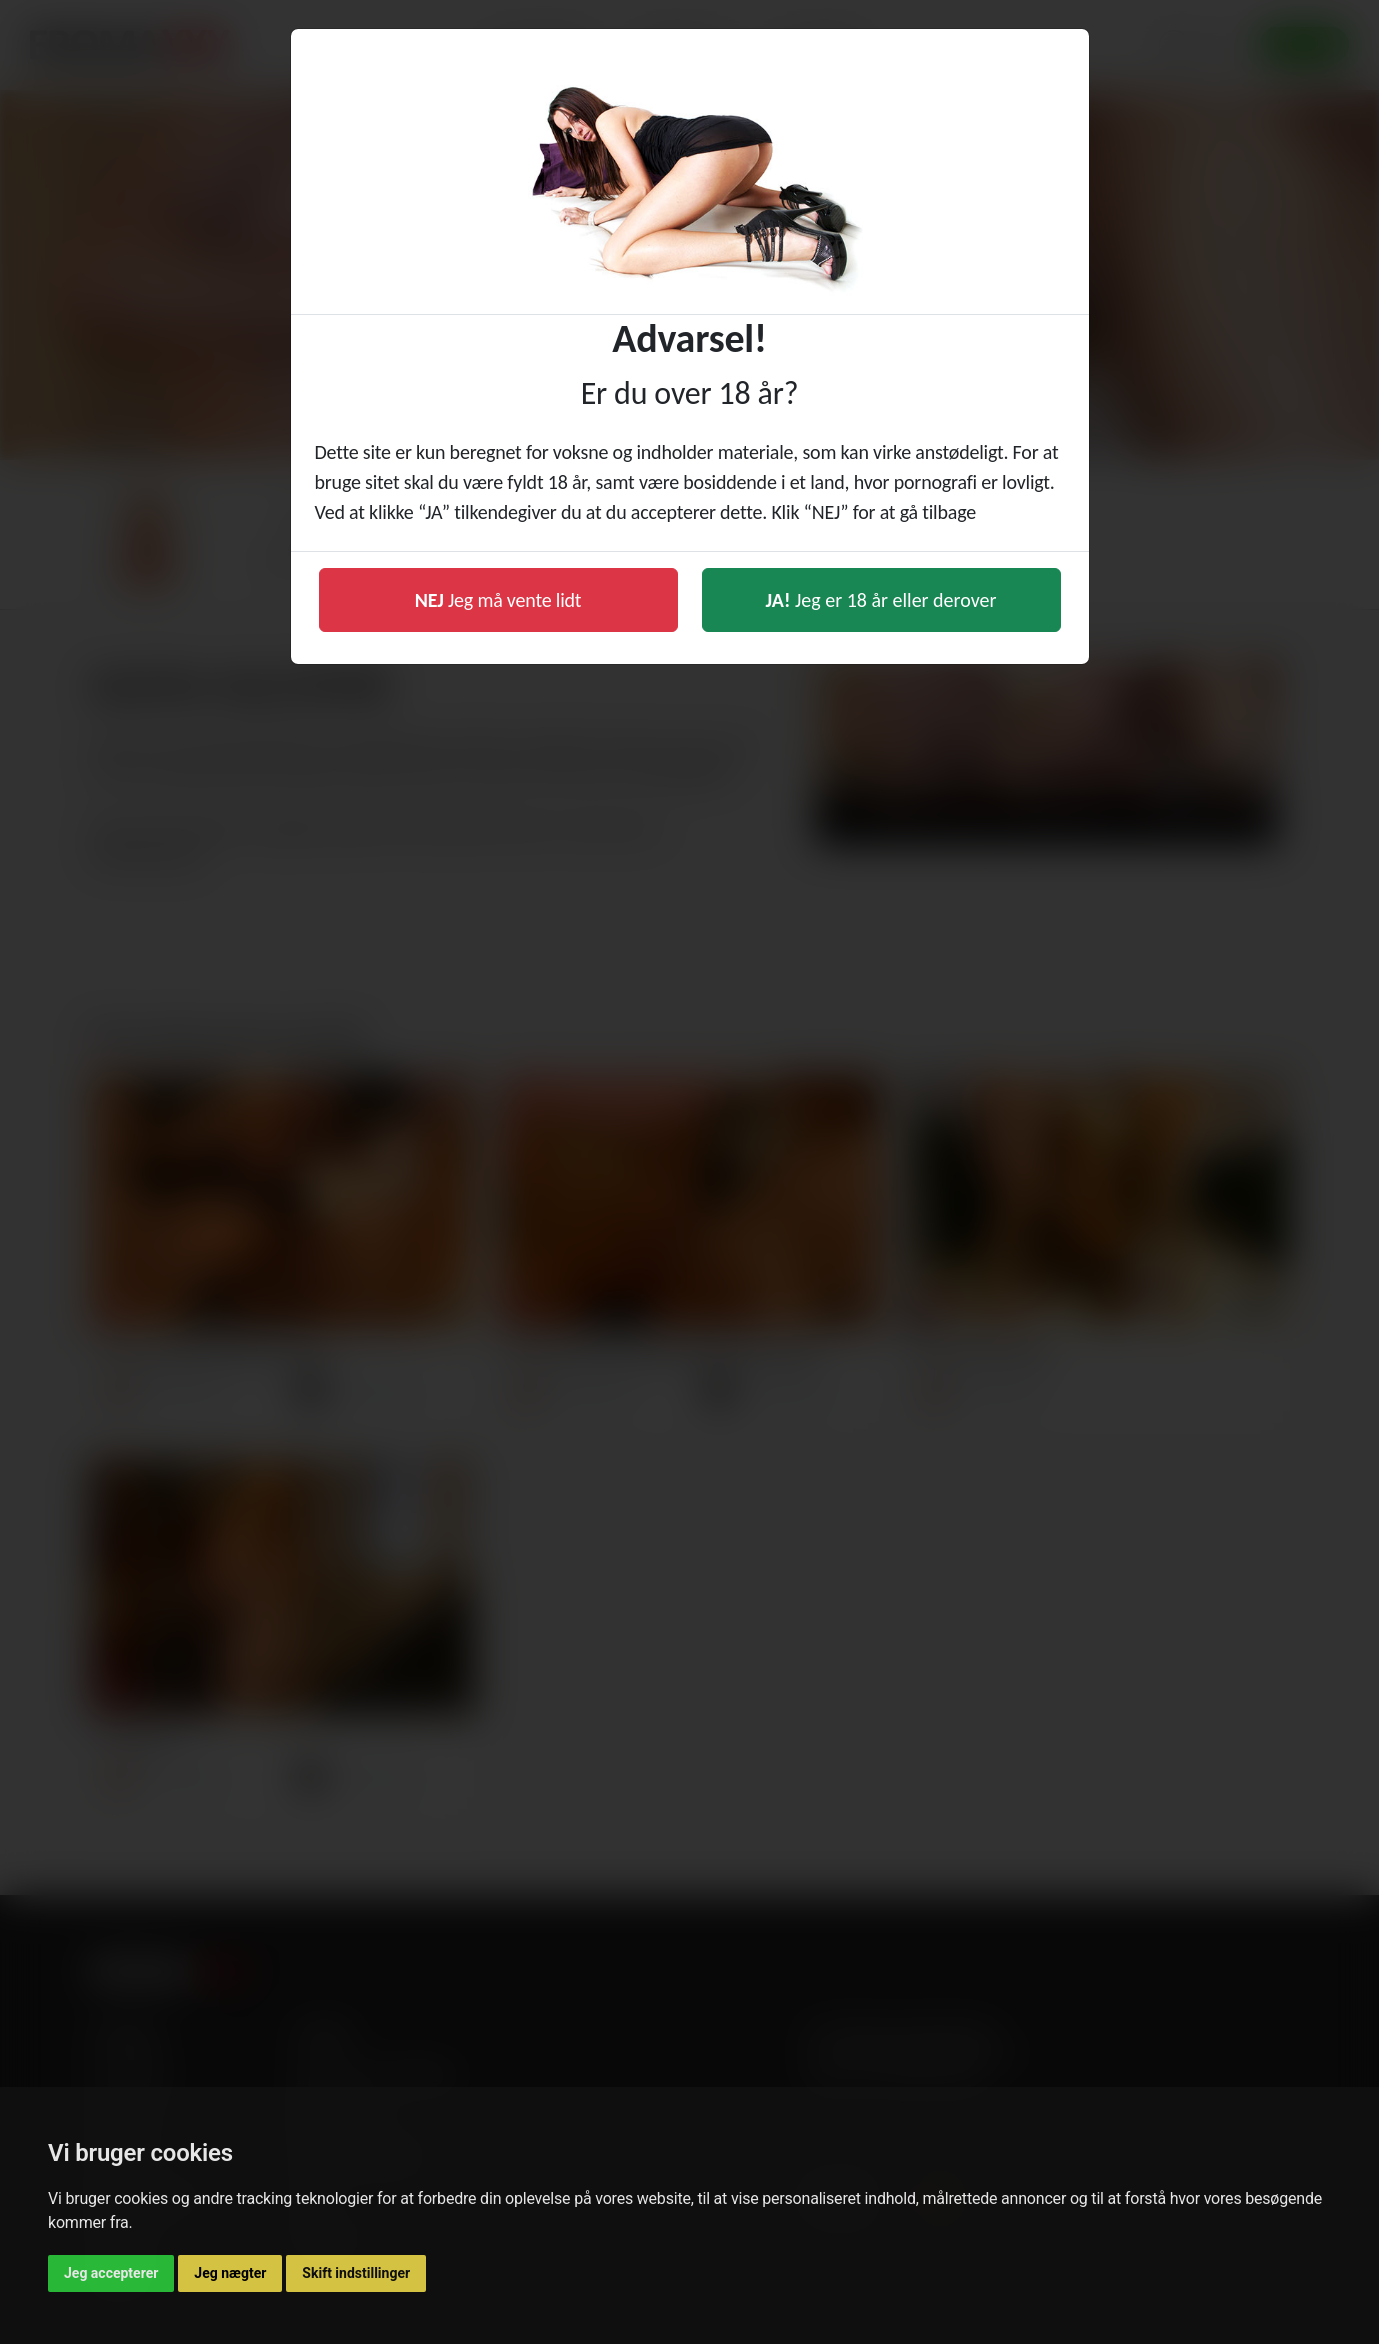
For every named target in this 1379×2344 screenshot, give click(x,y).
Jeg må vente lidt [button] (498, 600)
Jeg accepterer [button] (111, 2273)
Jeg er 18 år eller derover (881, 600)
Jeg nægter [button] (230, 2273)
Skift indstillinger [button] (356, 2273)
